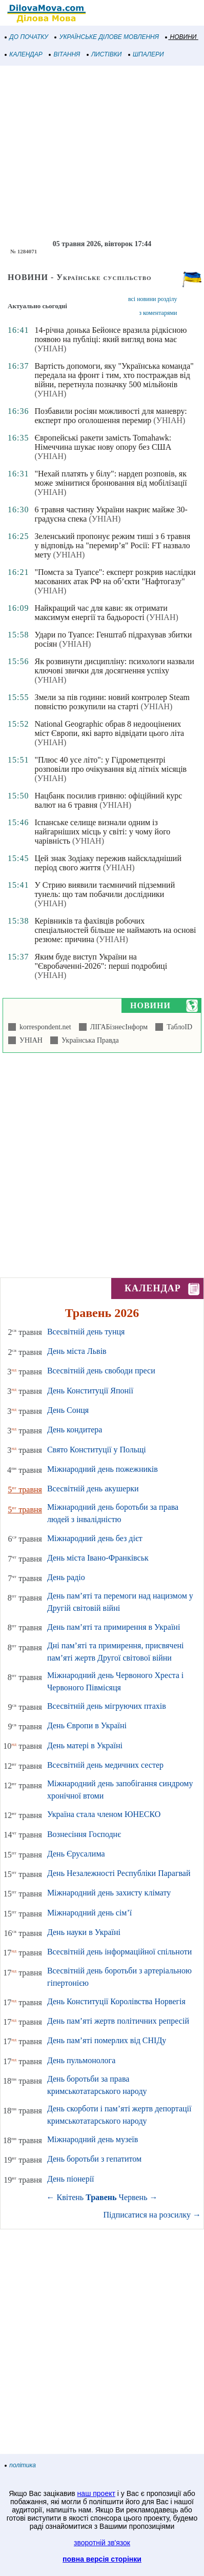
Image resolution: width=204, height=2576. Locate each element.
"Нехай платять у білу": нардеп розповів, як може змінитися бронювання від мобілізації (110, 478)
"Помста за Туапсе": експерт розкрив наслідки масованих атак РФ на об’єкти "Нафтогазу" (114, 577)
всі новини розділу (152, 299)
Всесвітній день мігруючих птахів (106, 1706)
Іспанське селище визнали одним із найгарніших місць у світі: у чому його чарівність (102, 831)
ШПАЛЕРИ (146, 54)
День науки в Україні (83, 1932)
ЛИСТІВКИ (105, 54)
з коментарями (158, 312)
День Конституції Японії (90, 1390)
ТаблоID (177, 1027)
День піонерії (70, 2178)
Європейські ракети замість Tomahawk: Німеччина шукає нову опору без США (102, 442)
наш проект (96, 2493)
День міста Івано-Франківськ (98, 1557)
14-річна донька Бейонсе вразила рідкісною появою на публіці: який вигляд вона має (110, 335)
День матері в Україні (85, 1745)
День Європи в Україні (87, 1725)
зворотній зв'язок (102, 2543)
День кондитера (75, 1429)
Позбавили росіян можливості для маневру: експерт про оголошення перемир (110, 416)
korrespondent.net (43, 1027)
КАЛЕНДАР (24, 54)
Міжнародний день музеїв (92, 2139)
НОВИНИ (181, 37)
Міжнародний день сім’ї (89, 1912)
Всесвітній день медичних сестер (105, 1765)
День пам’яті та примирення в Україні (113, 1627)
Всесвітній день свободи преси (101, 1370)
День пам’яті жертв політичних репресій (118, 2020)
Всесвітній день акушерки (93, 1488)
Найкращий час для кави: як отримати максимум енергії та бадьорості (100, 613)
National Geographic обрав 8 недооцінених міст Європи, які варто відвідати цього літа (109, 728)
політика (20, 2465)
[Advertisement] (102, 153)
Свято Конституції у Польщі (96, 1449)
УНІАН (29, 1040)
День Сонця (68, 1410)
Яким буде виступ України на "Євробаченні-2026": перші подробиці (100, 961)
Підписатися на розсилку (152, 2214)
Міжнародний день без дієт (94, 1538)
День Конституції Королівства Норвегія (116, 2001)
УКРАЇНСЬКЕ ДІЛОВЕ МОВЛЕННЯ (106, 37)
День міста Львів (77, 1351)
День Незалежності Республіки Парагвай (119, 1873)
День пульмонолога (81, 2060)
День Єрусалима (76, 1853)
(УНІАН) (50, 348)
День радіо (66, 1577)
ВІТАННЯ (64, 54)
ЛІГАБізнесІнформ (117, 1027)
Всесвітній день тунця (86, 1331)
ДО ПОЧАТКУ (27, 37)
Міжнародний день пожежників (102, 1469)
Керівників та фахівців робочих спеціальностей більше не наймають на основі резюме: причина (115, 930)
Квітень (70, 2197)
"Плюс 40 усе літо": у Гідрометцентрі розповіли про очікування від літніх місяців (110, 764)
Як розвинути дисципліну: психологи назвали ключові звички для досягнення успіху (114, 666)
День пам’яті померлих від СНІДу (106, 2040)
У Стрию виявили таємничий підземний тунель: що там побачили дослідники (104, 889)
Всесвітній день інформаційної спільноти (119, 1951)
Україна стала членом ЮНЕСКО (103, 1814)
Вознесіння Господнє (84, 1834)
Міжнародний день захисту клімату (109, 1892)
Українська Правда (88, 1040)
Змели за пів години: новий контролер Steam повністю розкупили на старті (112, 702)
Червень (133, 2197)
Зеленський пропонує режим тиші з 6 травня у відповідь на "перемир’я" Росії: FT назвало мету (112, 545)
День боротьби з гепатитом (94, 2158)
